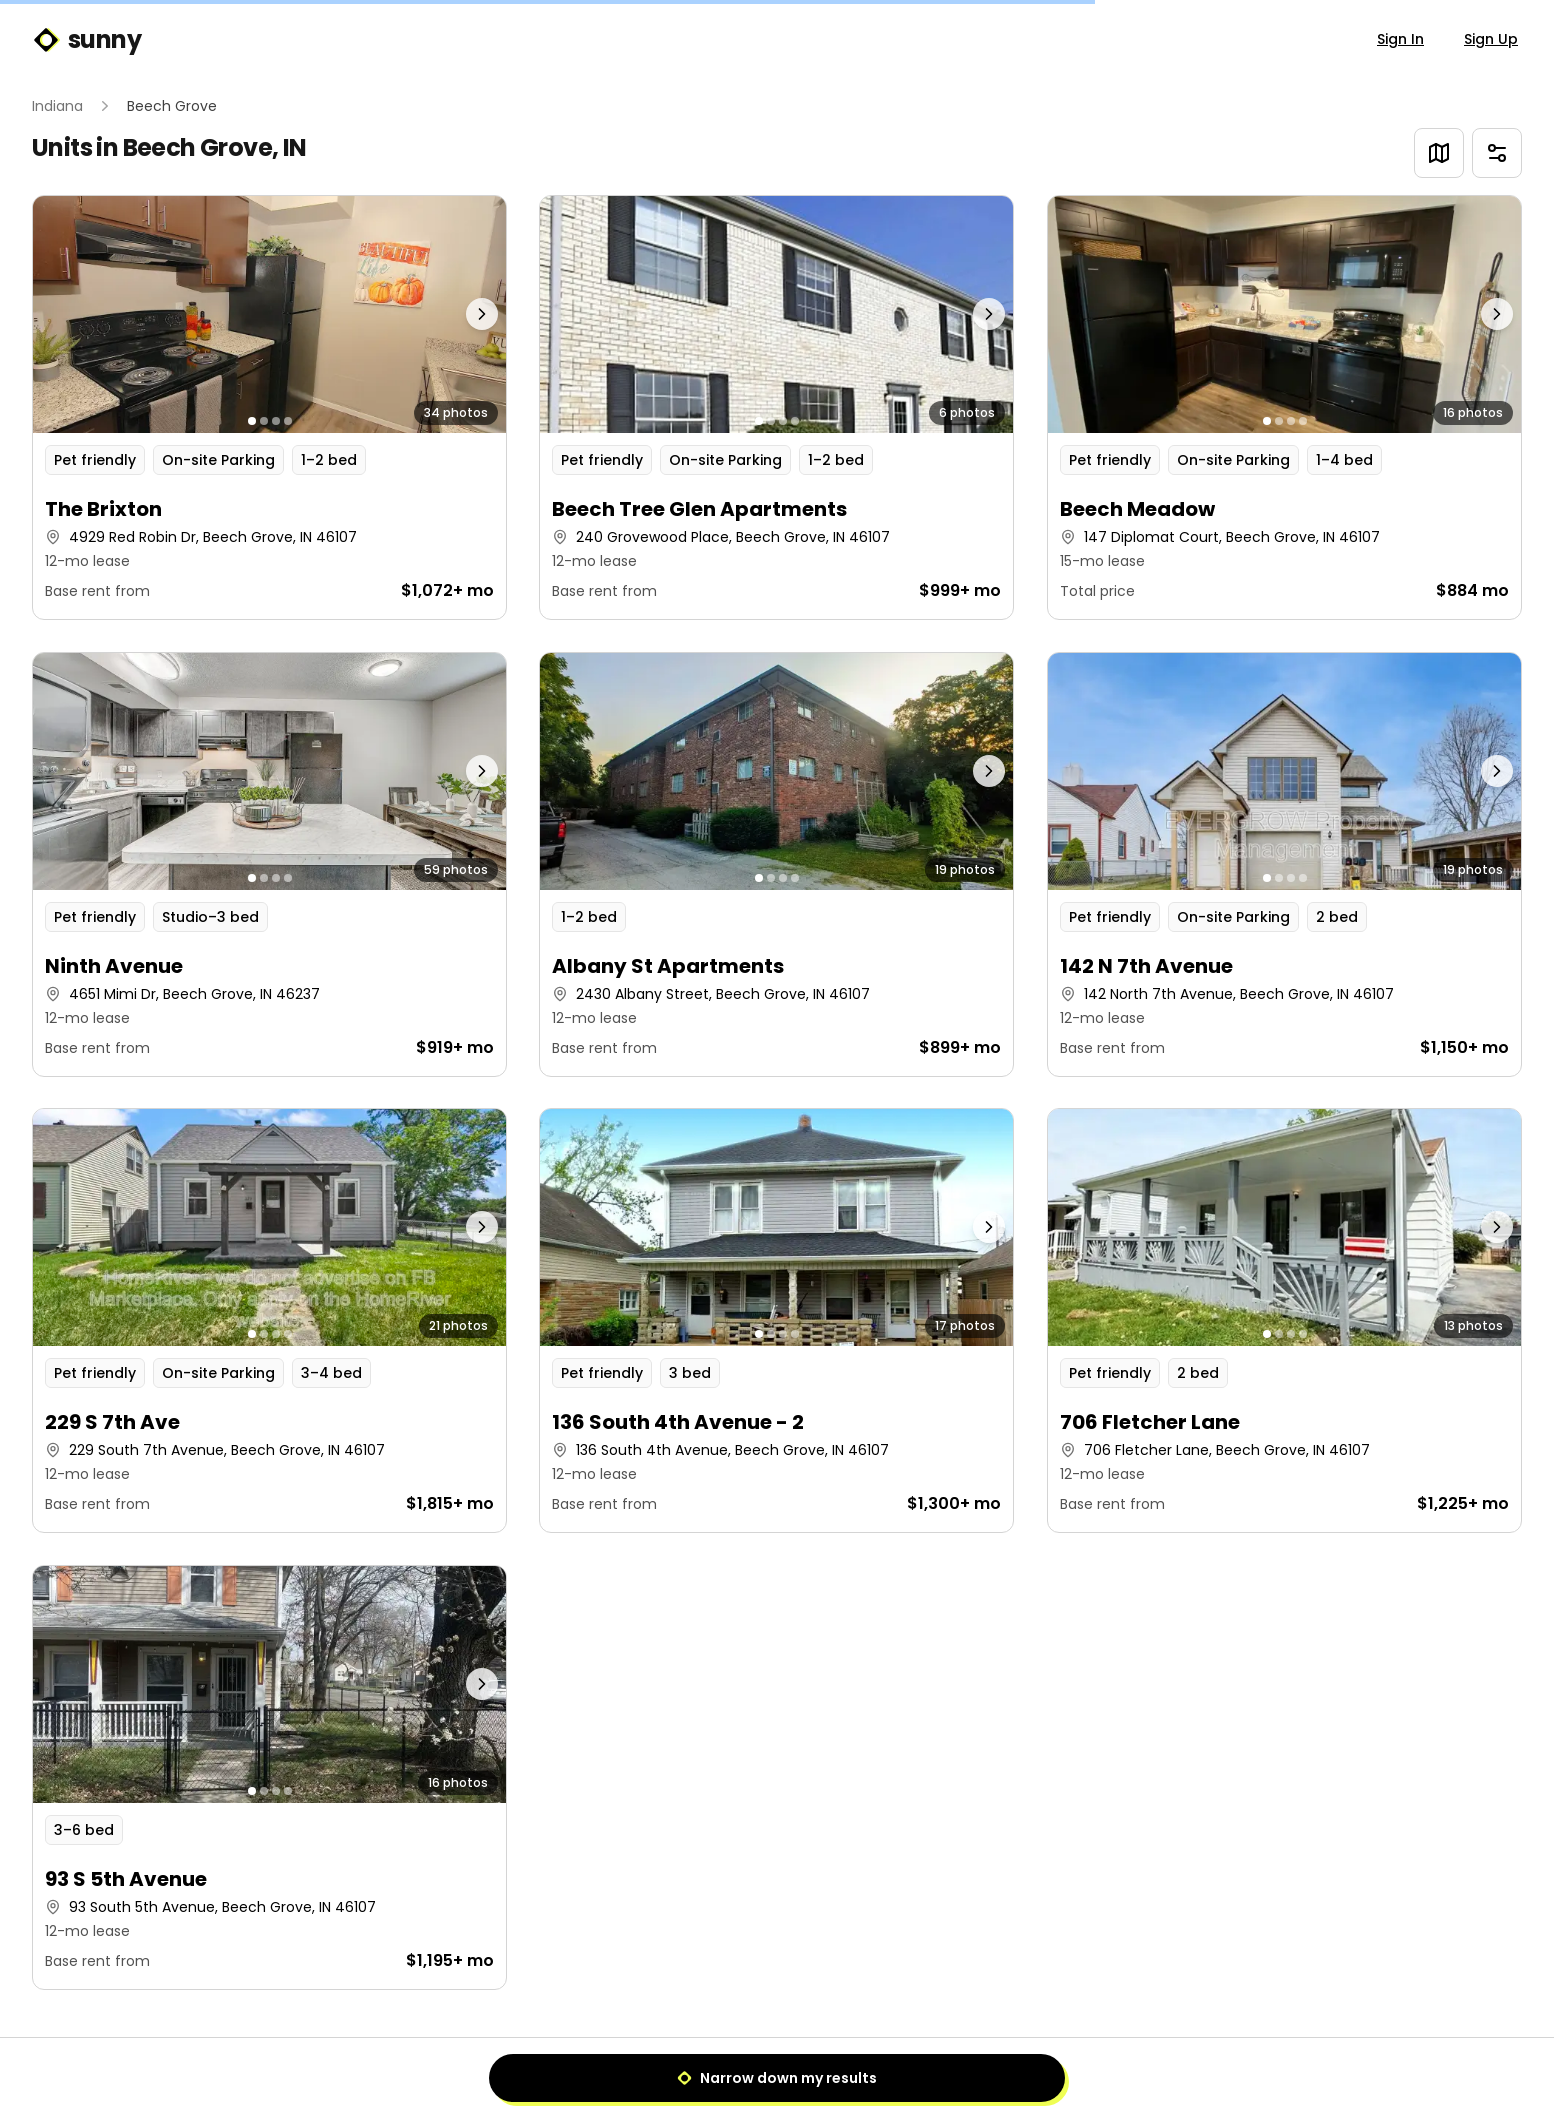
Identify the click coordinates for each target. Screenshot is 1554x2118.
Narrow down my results (777, 2078)
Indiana (57, 106)
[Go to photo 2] (264, 421)
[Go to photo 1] (252, 421)
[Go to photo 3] (276, 421)
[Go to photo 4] (288, 421)
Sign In (1400, 39)
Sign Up (1491, 39)
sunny (86, 40)
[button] (269, 407)
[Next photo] (447, 314)
